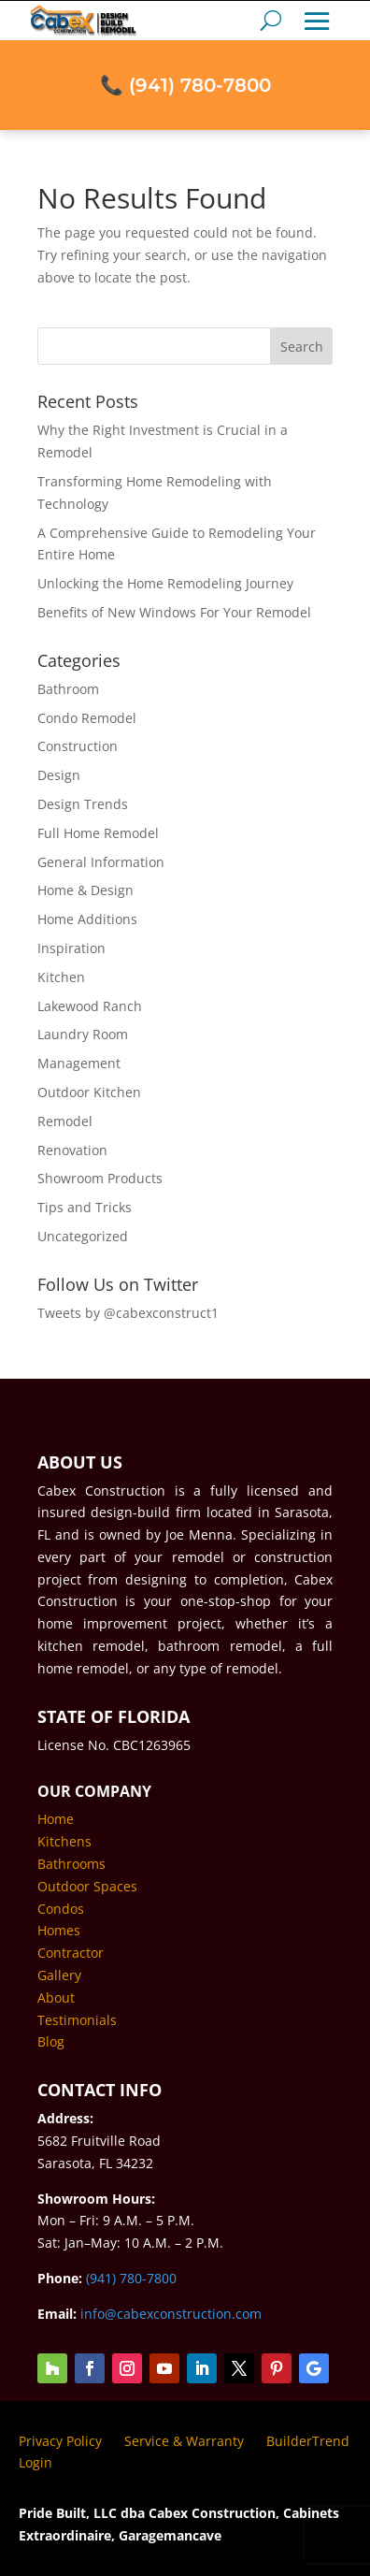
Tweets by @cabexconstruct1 (128, 1313)
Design (58, 775)
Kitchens (64, 1841)
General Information (100, 862)
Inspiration (71, 948)
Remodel (64, 1121)
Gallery (59, 1975)
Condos (60, 1909)
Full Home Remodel (98, 833)
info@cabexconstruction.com (171, 2314)
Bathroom (68, 689)
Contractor (70, 1952)
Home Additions (87, 919)
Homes (58, 1930)
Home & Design (85, 890)
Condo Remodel (86, 718)
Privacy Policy (60, 2441)
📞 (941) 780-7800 (185, 58)
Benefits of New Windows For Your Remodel (174, 612)
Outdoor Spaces (87, 1886)
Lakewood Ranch (89, 1006)
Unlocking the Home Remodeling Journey (165, 583)
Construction (77, 746)
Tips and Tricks (84, 1207)
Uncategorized (82, 1236)
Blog (50, 2041)
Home (55, 1819)
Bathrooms (71, 1864)
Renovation (72, 1150)
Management (79, 1063)
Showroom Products (100, 1178)
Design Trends (82, 804)
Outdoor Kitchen (89, 1092)
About (56, 1997)
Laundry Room (82, 1034)
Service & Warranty (184, 2441)
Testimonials (77, 2020)
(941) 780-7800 (131, 2278)
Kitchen (61, 977)
